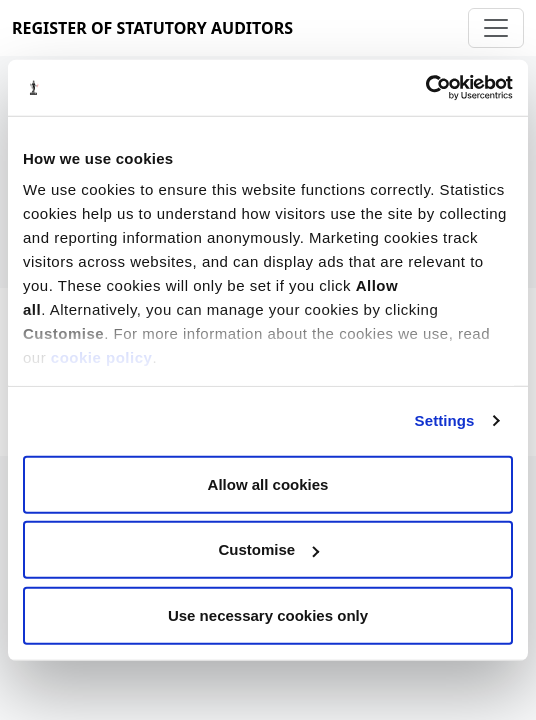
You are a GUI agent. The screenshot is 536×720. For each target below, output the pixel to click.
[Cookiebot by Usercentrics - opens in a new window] (425, 88)
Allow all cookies (268, 483)
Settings (445, 420)
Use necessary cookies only (268, 614)
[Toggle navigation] (496, 28)
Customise (268, 549)
